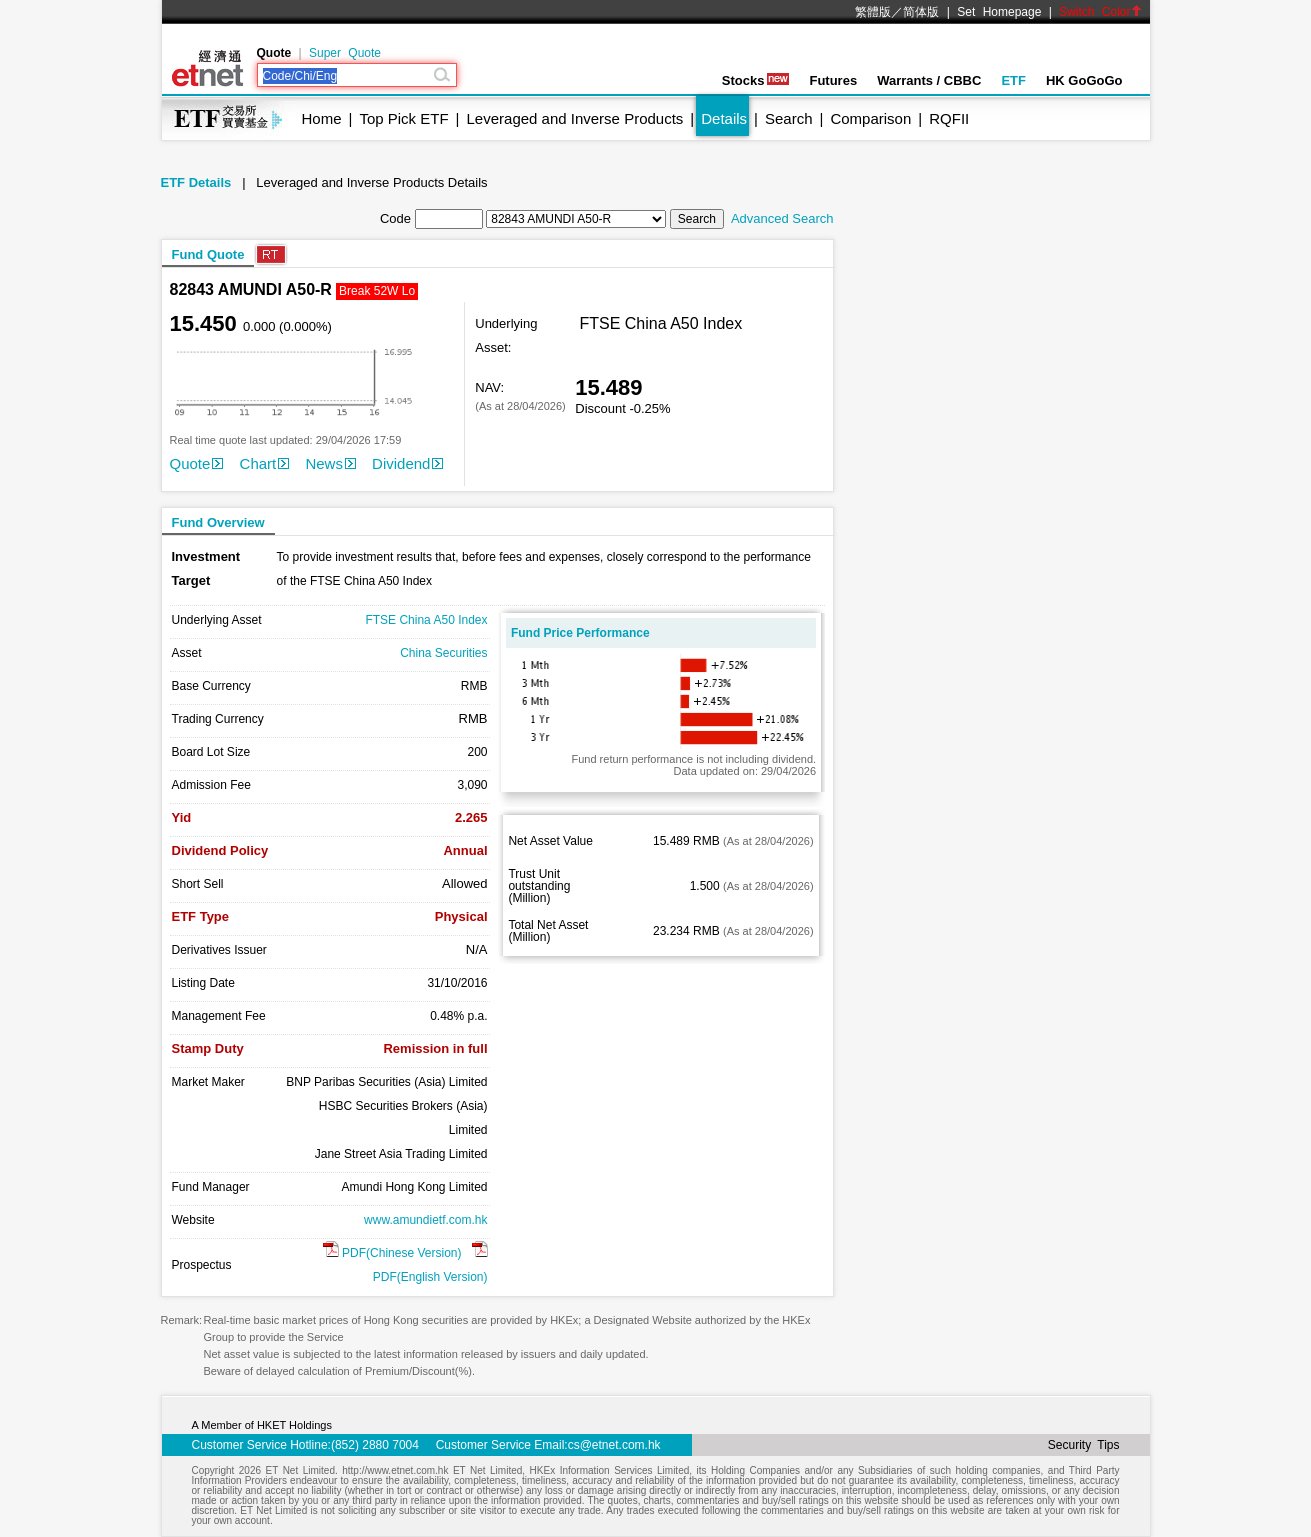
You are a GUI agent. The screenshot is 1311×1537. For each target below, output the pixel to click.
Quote (197, 463)
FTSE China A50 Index (426, 620)
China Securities (443, 653)
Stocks (756, 80)
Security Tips (1084, 1445)
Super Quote (345, 53)
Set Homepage (999, 12)
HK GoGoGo (1084, 80)
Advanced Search (782, 218)
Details (724, 118)
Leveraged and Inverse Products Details (371, 182)
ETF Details (196, 182)
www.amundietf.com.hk (425, 1220)
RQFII (949, 118)
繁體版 (873, 12)
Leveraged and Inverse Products (575, 118)
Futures (833, 80)
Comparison (870, 118)
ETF (1013, 80)
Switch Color (1100, 12)
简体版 (921, 12)
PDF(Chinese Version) (392, 1253)
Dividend (407, 463)
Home (322, 118)
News (330, 463)
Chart (265, 463)
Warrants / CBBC (929, 80)
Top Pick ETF (403, 118)
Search (789, 118)
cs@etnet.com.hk (614, 1445)
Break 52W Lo (377, 291)
